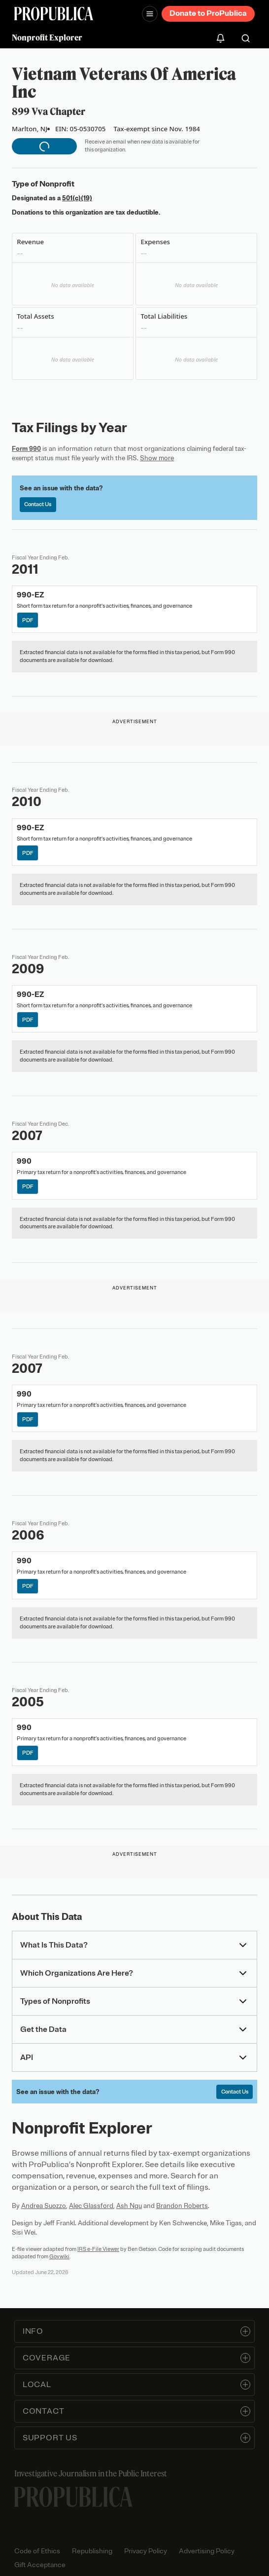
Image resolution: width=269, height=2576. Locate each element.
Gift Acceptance (40, 2565)
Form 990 (26, 448)
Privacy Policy (145, 2551)
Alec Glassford (91, 2206)
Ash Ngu (129, 2206)
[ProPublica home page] (73, 2497)
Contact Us (37, 504)
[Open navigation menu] (150, 14)
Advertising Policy (207, 2551)
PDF (28, 620)
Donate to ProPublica (208, 13)
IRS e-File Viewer (98, 2248)
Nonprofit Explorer (47, 37)
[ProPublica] (53, 13)
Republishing (92, 2551)
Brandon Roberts (182, 2206)
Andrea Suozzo (43, 2206)
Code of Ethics (37, 2551)
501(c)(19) (77, 198)
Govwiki (59, 2256)
